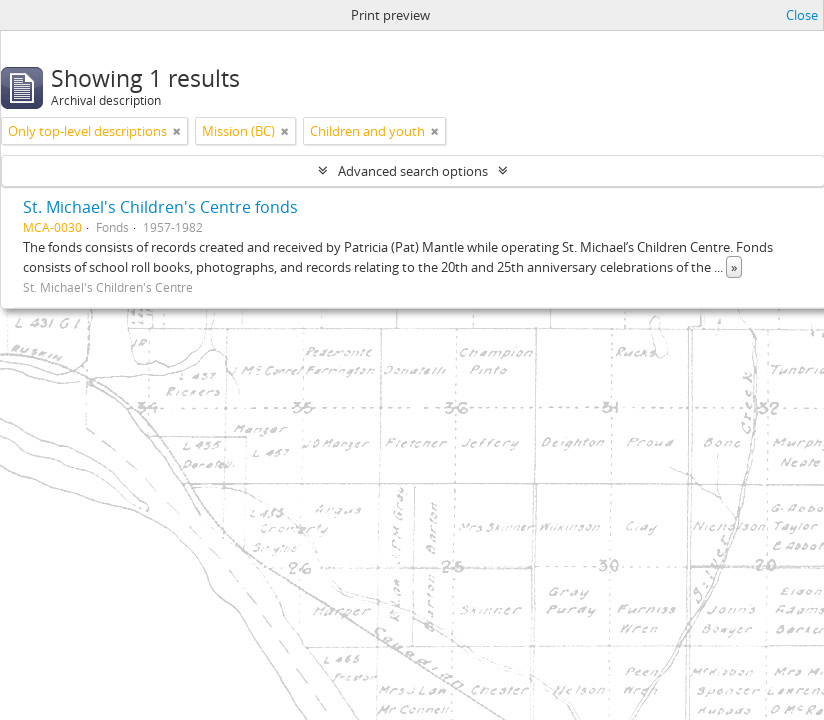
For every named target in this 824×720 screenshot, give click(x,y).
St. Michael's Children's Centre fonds (160, 207)
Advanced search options (413, 171)
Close (802, 15)
